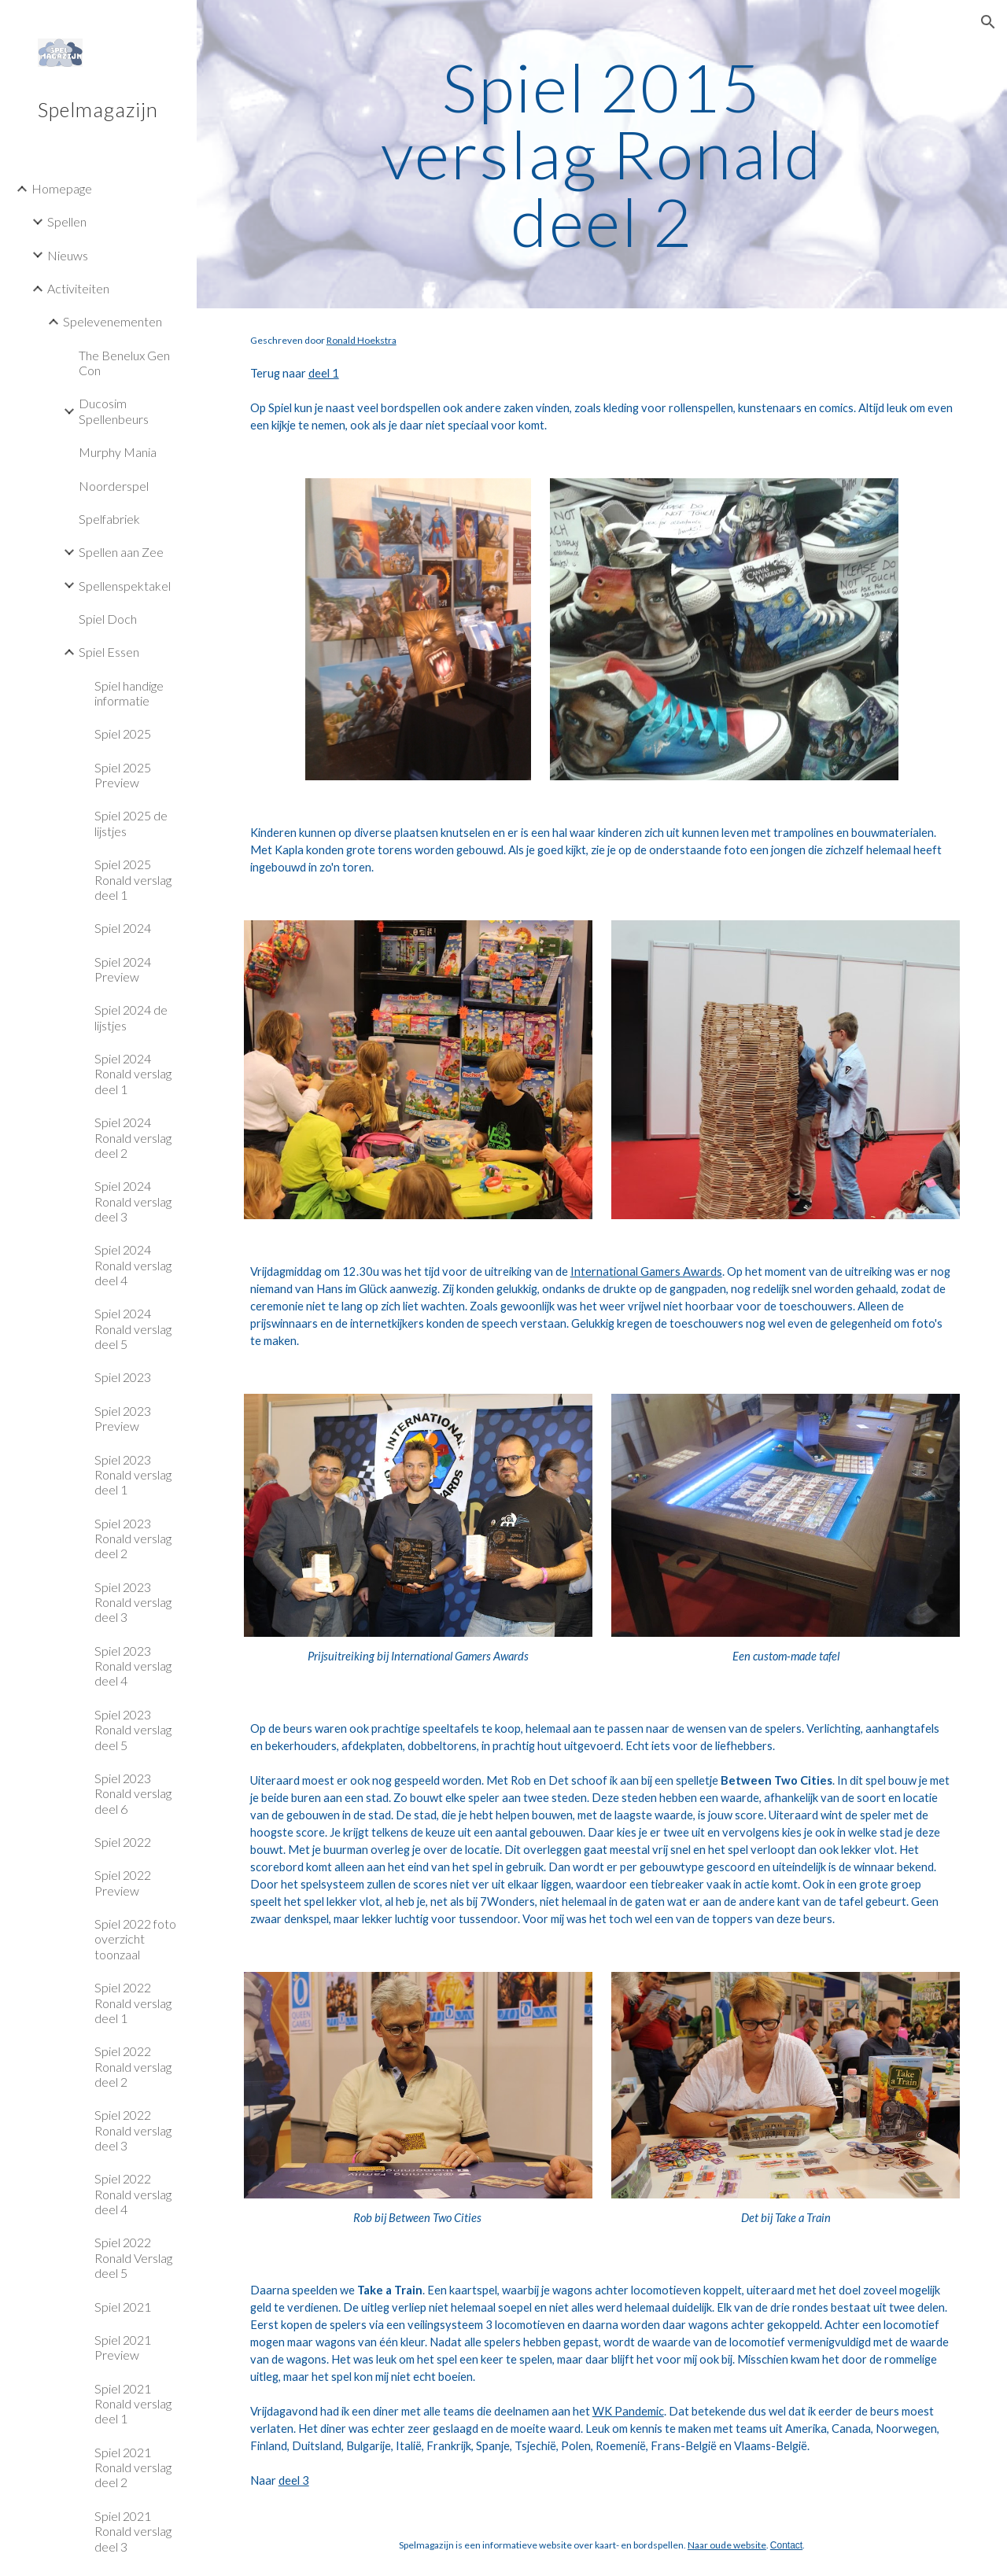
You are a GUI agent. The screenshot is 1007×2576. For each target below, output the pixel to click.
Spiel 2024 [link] (122, 927)
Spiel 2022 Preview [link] (122, 1882)
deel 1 (323, 373)
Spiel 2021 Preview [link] (122, 2347)
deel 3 (293, 2480)
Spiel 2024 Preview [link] (122, 969)
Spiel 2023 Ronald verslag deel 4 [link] (133, 1666)
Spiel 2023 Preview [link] (122, 1418)
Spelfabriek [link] (109, 518)
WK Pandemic (628, 2411)
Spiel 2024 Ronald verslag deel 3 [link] (133, 1201)
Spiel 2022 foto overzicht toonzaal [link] (135, 1939)
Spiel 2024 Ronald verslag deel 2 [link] (133, 1137)
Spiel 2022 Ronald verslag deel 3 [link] (133, 2130)
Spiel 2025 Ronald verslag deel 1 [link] (133, 879)
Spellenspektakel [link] (125, 585)
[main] (601, 154)
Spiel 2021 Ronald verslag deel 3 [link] (133, 2531)
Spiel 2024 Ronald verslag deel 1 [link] (133, 1073)
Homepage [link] (61, 188)
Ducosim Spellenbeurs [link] (114, 411)
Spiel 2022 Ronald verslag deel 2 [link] (133, 2066)
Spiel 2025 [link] (122, 733)
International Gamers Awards (646, 1271)
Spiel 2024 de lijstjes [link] (131, 1017)
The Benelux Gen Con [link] (124, 363)
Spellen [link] (67, 221)
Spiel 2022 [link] (122, 1841)
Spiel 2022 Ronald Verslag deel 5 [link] (133, 2257)
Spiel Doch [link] (108, 618)
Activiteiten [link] (78, 288)
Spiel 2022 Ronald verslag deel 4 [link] (133, 2194)
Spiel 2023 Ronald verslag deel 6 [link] (133, 1793)
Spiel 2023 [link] (122, 1376)
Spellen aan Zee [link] (121, 551)
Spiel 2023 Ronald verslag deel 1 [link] (133, 1475)
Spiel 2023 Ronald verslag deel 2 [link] (133, 1538)
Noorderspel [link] (114, 485)
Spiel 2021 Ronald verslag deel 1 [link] (133, 2404)
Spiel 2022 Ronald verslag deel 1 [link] (133, 2002)
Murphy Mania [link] (118, 451)
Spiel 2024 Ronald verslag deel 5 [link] (133, 1328)
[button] (988, 22)
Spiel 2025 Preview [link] (122, 775)
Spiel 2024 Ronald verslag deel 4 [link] (133, 1265)
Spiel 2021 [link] (122, 2306)
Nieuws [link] (67, 255)
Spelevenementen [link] (112, 321)
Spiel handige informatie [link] (129, 693)
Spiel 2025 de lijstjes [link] (131, 823)
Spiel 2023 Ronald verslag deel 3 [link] (133, 1602)
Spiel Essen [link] (109, 651)
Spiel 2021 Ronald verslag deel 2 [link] (133, 2467)
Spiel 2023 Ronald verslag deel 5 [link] (133, 1729)
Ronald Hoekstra (361, 340)
